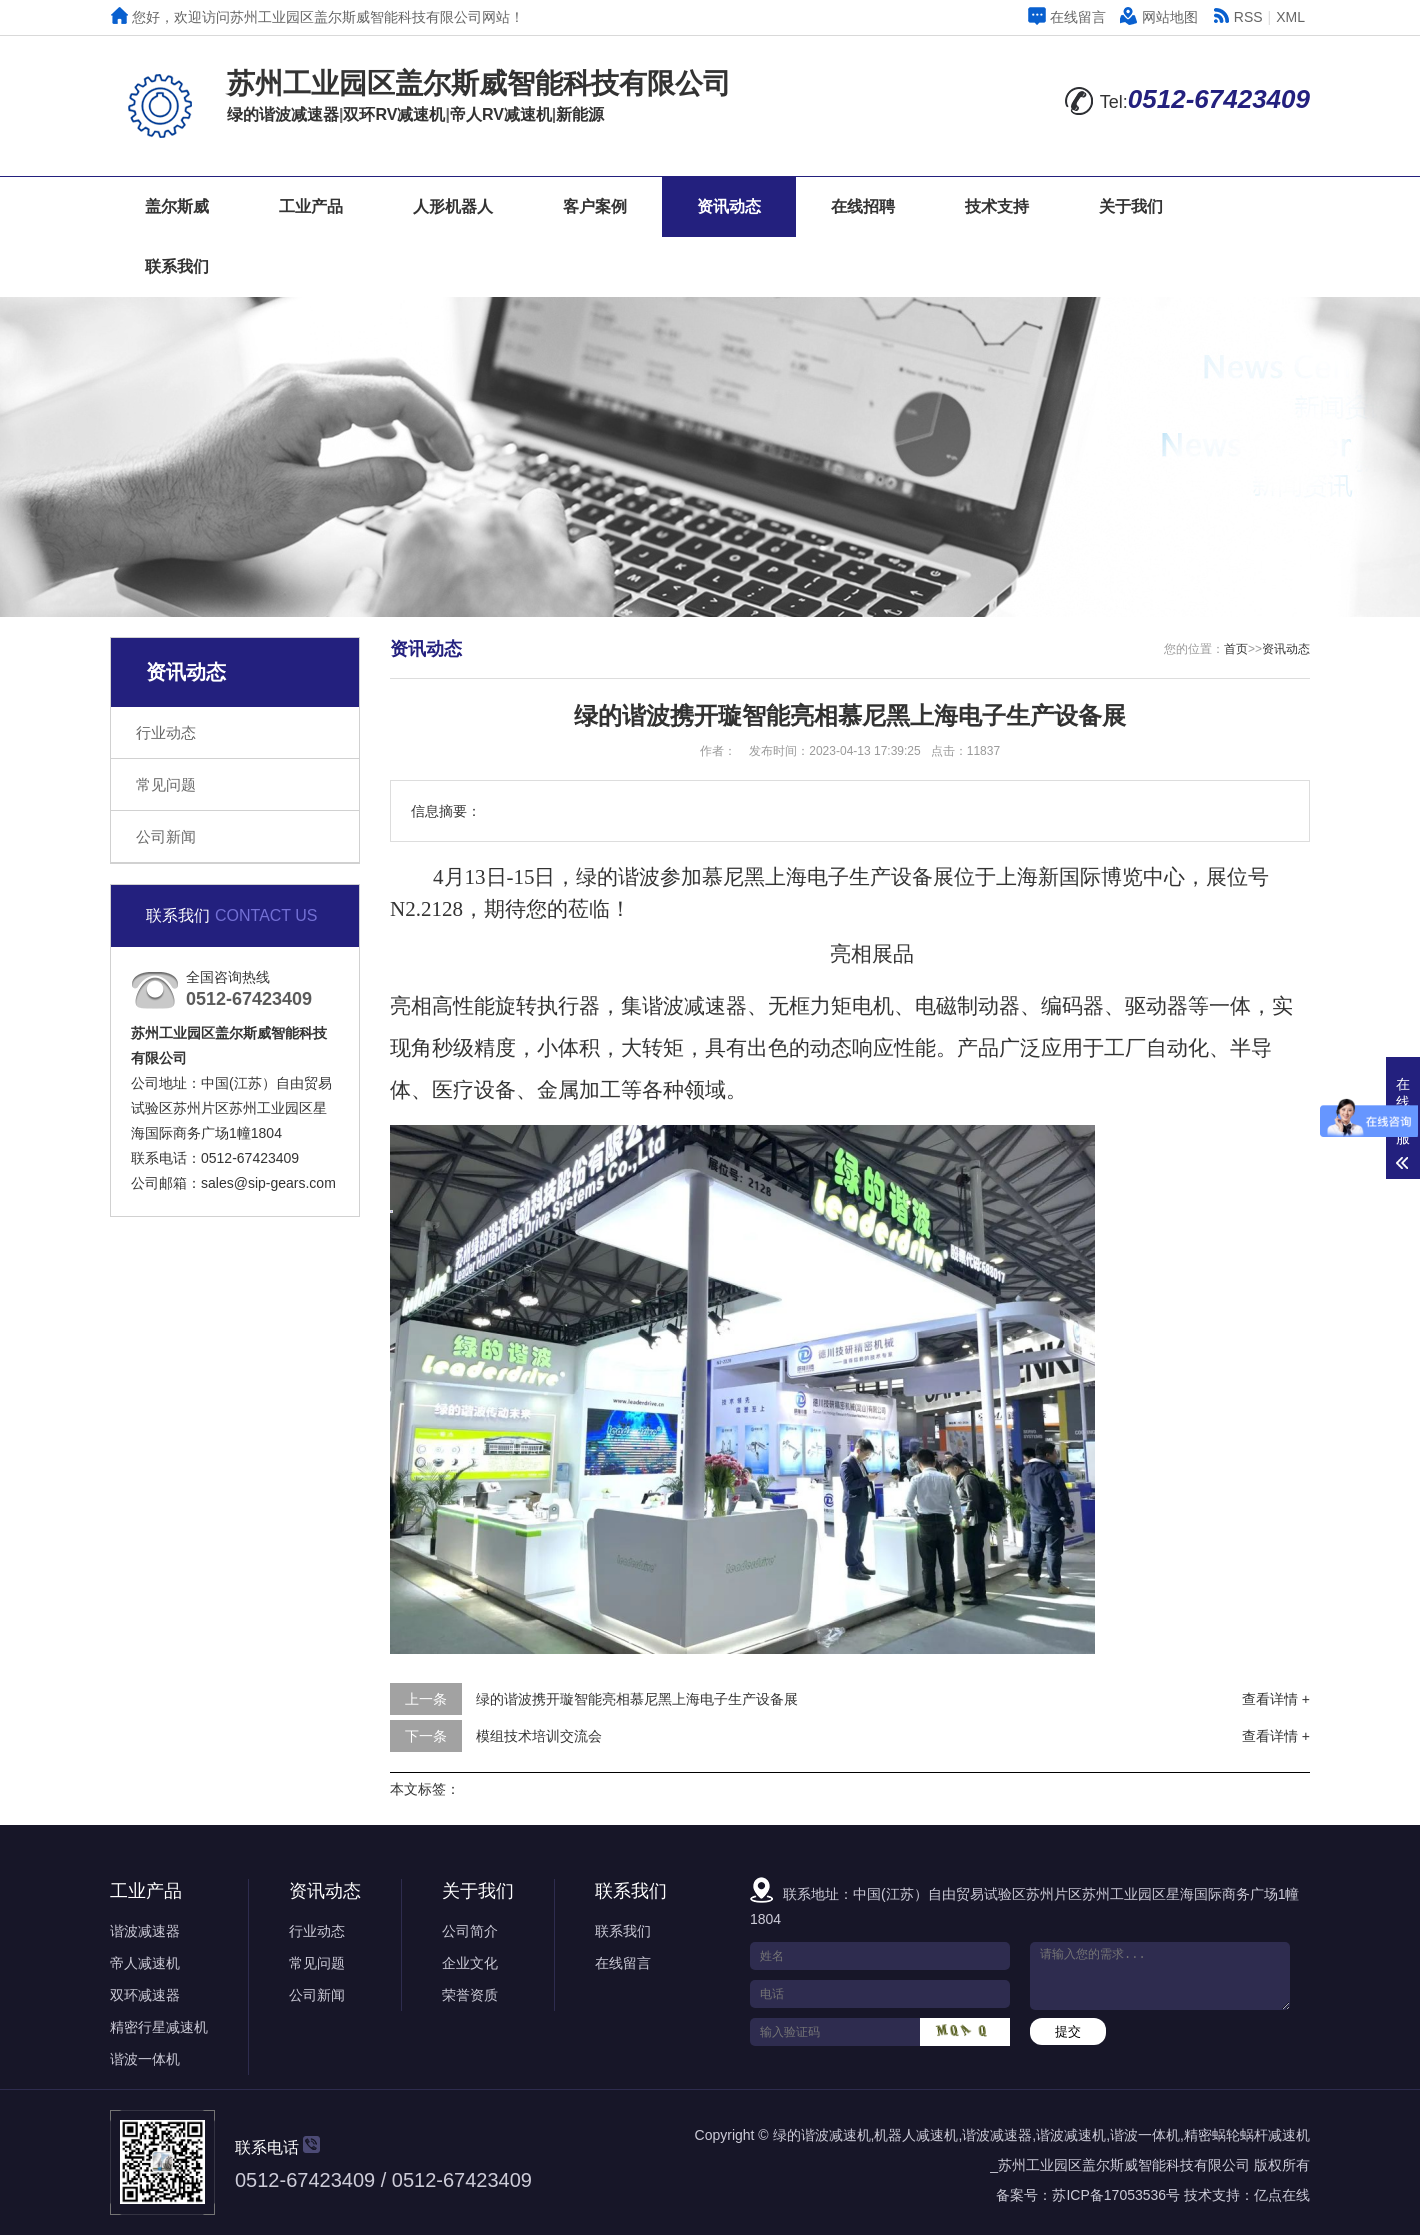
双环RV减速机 (394, 114)
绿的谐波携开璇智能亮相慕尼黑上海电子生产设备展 (637, 1699)
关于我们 (1131, 206)
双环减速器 (145, 1995)
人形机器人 (453, 206)
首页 (1236, 649)
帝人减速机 (145, 1963)
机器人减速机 (916, 2135)
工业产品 (311, 206)
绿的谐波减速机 (822, 2135)
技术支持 (997, 206)
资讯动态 (729, 206)
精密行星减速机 (159, 2027)
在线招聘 (863, 206)
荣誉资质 (470, 1995)
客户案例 (595, 206)
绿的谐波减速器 (283, 114)
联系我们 (177, 266)
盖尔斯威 (177, 206)
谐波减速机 (1071, 2135)
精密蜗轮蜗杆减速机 (1247, 2135)
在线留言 (1067, 17)
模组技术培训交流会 (539, 1736)
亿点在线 (1282, 2195)
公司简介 (470, 1931)
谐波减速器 (145, 1931)
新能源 (580, 114)
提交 (1068, 2031)
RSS (1237, 17)
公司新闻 (166, 836)
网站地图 (1159, 17)
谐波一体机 (145, 2059)
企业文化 (470, 1963)
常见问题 (166, 784)
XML (1290, 17)
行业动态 (166, 732)
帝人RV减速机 (501, 114)
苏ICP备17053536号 (1116, 2195)
